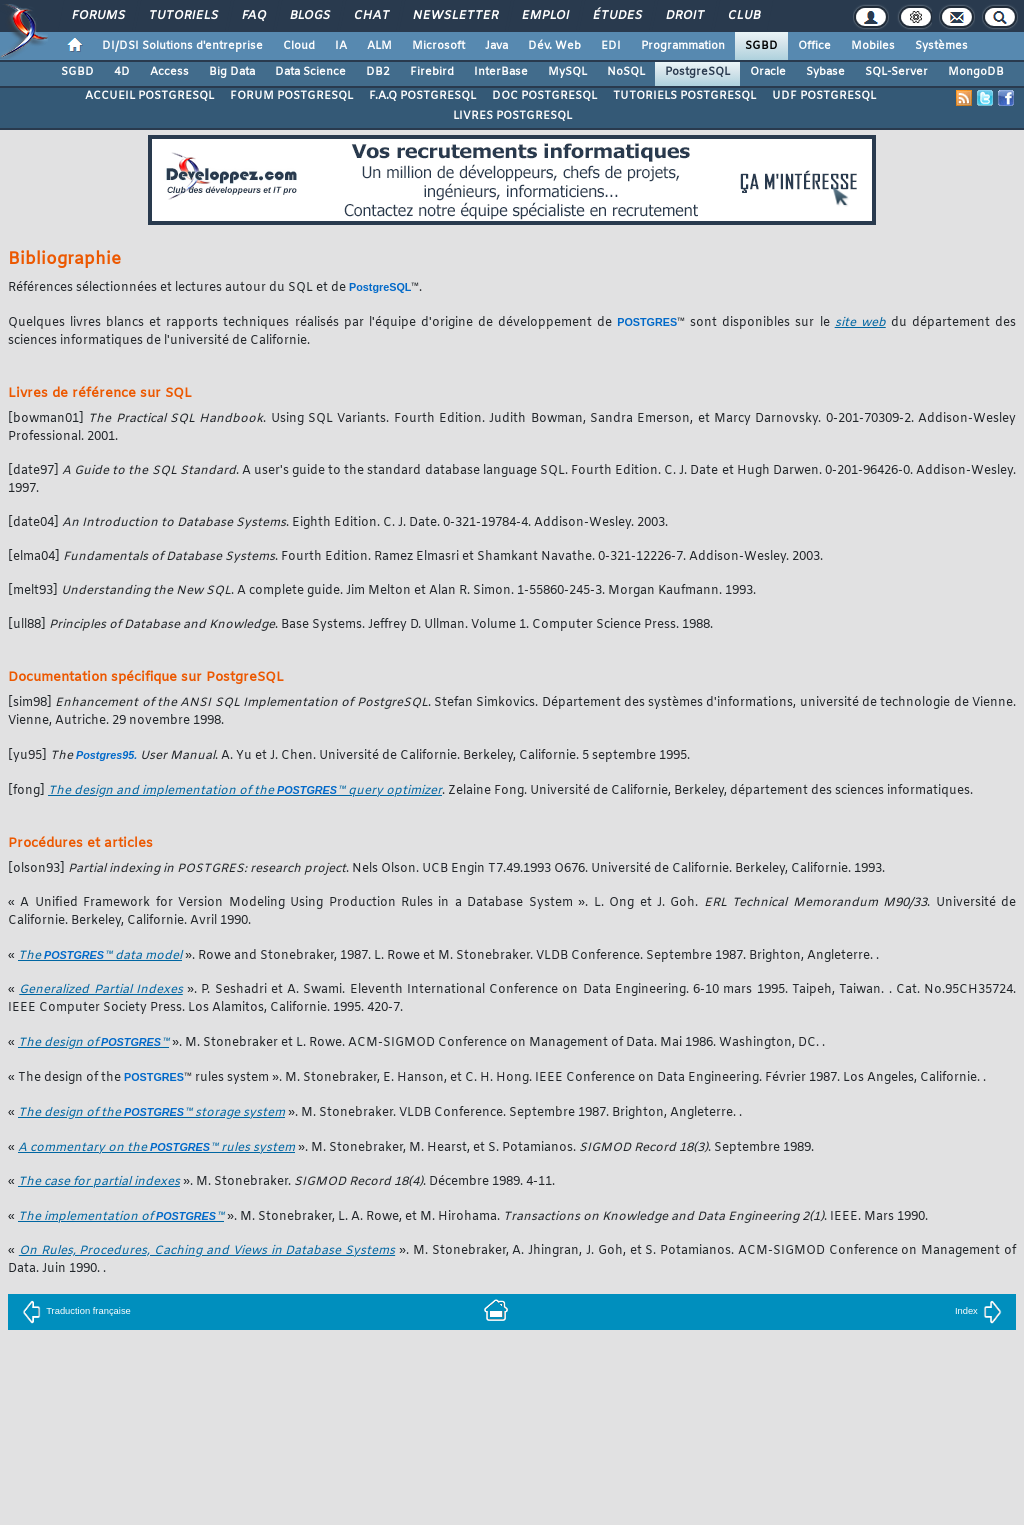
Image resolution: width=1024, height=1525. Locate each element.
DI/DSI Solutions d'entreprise (182, 46)
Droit (684, 16)
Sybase (825, 72)
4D (122, 72)
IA (341, 46)
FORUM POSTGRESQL (291, 96)
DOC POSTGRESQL (544, 96)
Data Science (310, 72)
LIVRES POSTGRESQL (512, 116)
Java (496, 46)
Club (743, 16)
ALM (379, 46)
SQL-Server (896, 72)
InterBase (501, 72)
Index (978, 1311)
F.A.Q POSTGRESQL (422, 96)
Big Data (232, 72)
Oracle (768, 72)
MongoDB (976, 72)
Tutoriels (182, 16)
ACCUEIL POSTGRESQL (149, 96)
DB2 (378, 72)
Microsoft (438, 46)
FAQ (253, 16)
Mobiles (873, 46)
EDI (611, 46)
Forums (97, 16)
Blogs (309, 16)
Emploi (544, 16)
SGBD (761, 46)
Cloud (299, 46)
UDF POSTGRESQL (824, 96)
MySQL (567, 72)
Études (616, 16)
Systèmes (941, 46)
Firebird (432, 72)
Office (814, 46)
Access (169, 72)
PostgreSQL (697, 72)
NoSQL (626, 72)
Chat (370, 16)
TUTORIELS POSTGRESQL (684, 96)
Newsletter (454, 16)
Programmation (683, 46)
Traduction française (76, 1311)
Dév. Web (554, 46)
